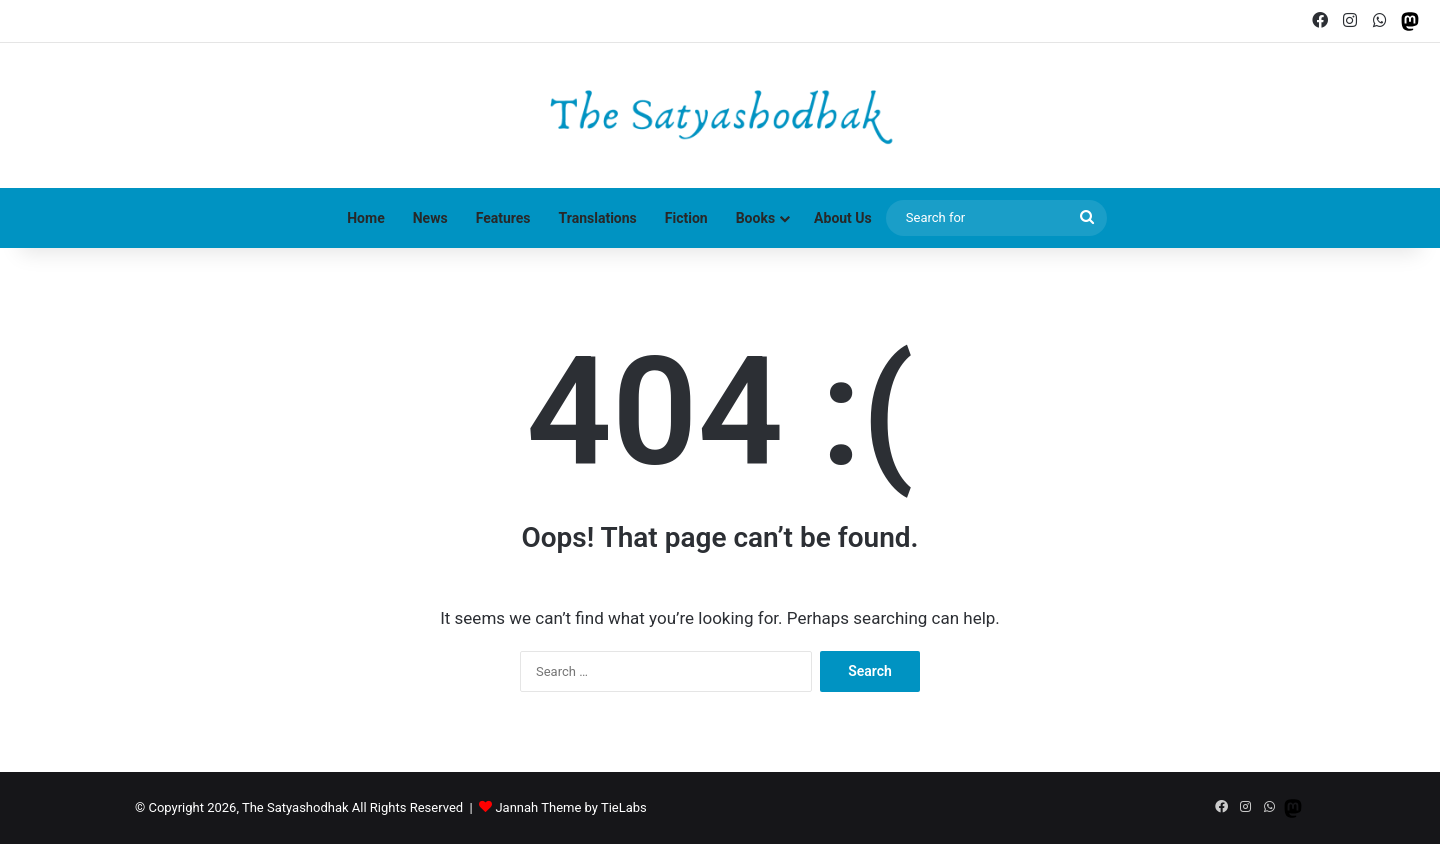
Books (755, 218)
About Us (843, 218)
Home (365, 218)
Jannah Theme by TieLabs (570, 807)
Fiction (686, 218)
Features (503, 218)
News (430, 218)
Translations (598, 218)
